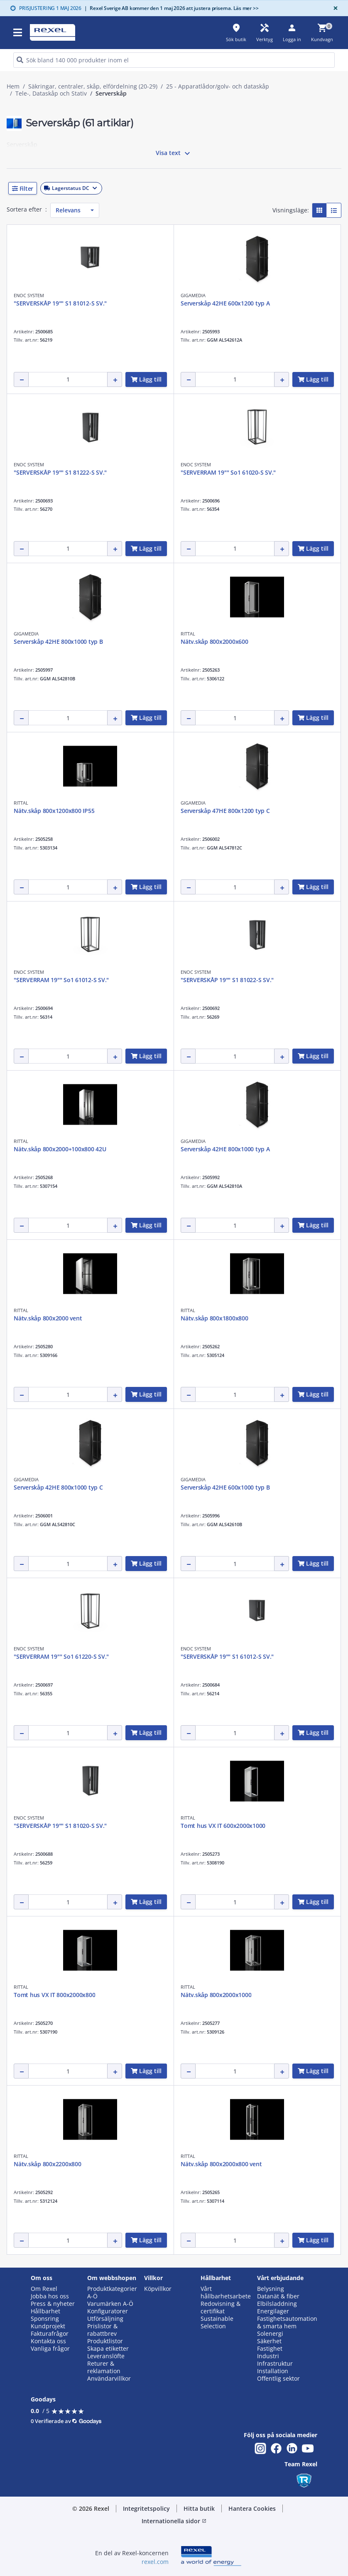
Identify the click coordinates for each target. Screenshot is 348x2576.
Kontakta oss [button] (48, 2341)
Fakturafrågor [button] (50, 2333)
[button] (174, 188)
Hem (13, 86)
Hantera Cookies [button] (252, 2508)
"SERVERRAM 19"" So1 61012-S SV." (61, 980)
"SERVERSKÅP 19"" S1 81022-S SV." (227, 980)
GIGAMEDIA (193, 295)
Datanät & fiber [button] (278, 2296)
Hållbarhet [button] (45, 2311)
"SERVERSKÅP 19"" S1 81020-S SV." (60, 1826)
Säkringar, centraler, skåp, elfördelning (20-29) (92, 86)
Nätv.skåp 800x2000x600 (214, 641)
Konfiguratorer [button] (107, 2311)
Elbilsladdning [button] (277, 2304)
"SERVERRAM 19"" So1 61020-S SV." (228, 472)
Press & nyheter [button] (53, 2304)
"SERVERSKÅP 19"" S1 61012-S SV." (227, 1656)
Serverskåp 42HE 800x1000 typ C (58, 1487)
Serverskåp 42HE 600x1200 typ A (225, 303)
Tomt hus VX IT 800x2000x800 (54, 1995)
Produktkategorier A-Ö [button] (112, 2292)
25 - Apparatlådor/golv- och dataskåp (217, 86)
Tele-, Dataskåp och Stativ (51, 93)
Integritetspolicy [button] (146, 2508)
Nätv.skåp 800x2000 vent (48, 1318)
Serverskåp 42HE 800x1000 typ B (58, 641)
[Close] (334, 8)
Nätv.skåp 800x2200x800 (47, 2164)
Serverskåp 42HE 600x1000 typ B (225, 1487)
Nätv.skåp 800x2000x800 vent (221, 2164)
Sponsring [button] (45, 2318)
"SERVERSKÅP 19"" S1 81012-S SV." (60, 303)
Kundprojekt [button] (48, 2326)
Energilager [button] (273, 2311)
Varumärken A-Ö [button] (110, 2304)
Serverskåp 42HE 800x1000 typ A (225, 1149)
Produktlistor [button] (105, 2341)
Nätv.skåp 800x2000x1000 (216, 1995)
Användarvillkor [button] (109, 2378)
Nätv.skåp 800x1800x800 (214, 1318)
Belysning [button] (270, 2289)
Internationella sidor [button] (174, 2521)
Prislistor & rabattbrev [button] (102, 2329)
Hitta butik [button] (199, 2508)
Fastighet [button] (269, 2348)
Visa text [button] (174, 153)
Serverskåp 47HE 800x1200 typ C (225, 811)
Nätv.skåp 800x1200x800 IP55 (54, 811)
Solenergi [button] (270, 2333)
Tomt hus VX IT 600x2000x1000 (223, 1826)
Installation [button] (272, 2371)
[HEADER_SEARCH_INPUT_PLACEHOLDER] (174, 60)
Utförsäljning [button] (105, 2318)
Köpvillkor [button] (158, 2289)
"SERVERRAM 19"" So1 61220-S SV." (61, 1656)
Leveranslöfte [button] (106, 2356)
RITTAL (188, 633)
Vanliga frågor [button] (50, 2348)
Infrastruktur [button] (275, 2363)
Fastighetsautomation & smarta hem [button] (287, 2322)
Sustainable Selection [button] (217, 2322)
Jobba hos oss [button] (50, 2296)
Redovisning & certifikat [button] (220, 2307)
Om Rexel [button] (44, 2289)
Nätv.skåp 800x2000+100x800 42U (60, 1149)
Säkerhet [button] (269, 2341)
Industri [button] (268, 2356)
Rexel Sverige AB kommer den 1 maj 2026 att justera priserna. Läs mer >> (171, 8)
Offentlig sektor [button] (278, 2378)
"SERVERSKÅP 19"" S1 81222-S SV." (60, 472)
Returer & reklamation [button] (103, 2367)
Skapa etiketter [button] (108, 2348)
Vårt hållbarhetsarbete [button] (226, 2292)
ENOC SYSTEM (29, 295)
